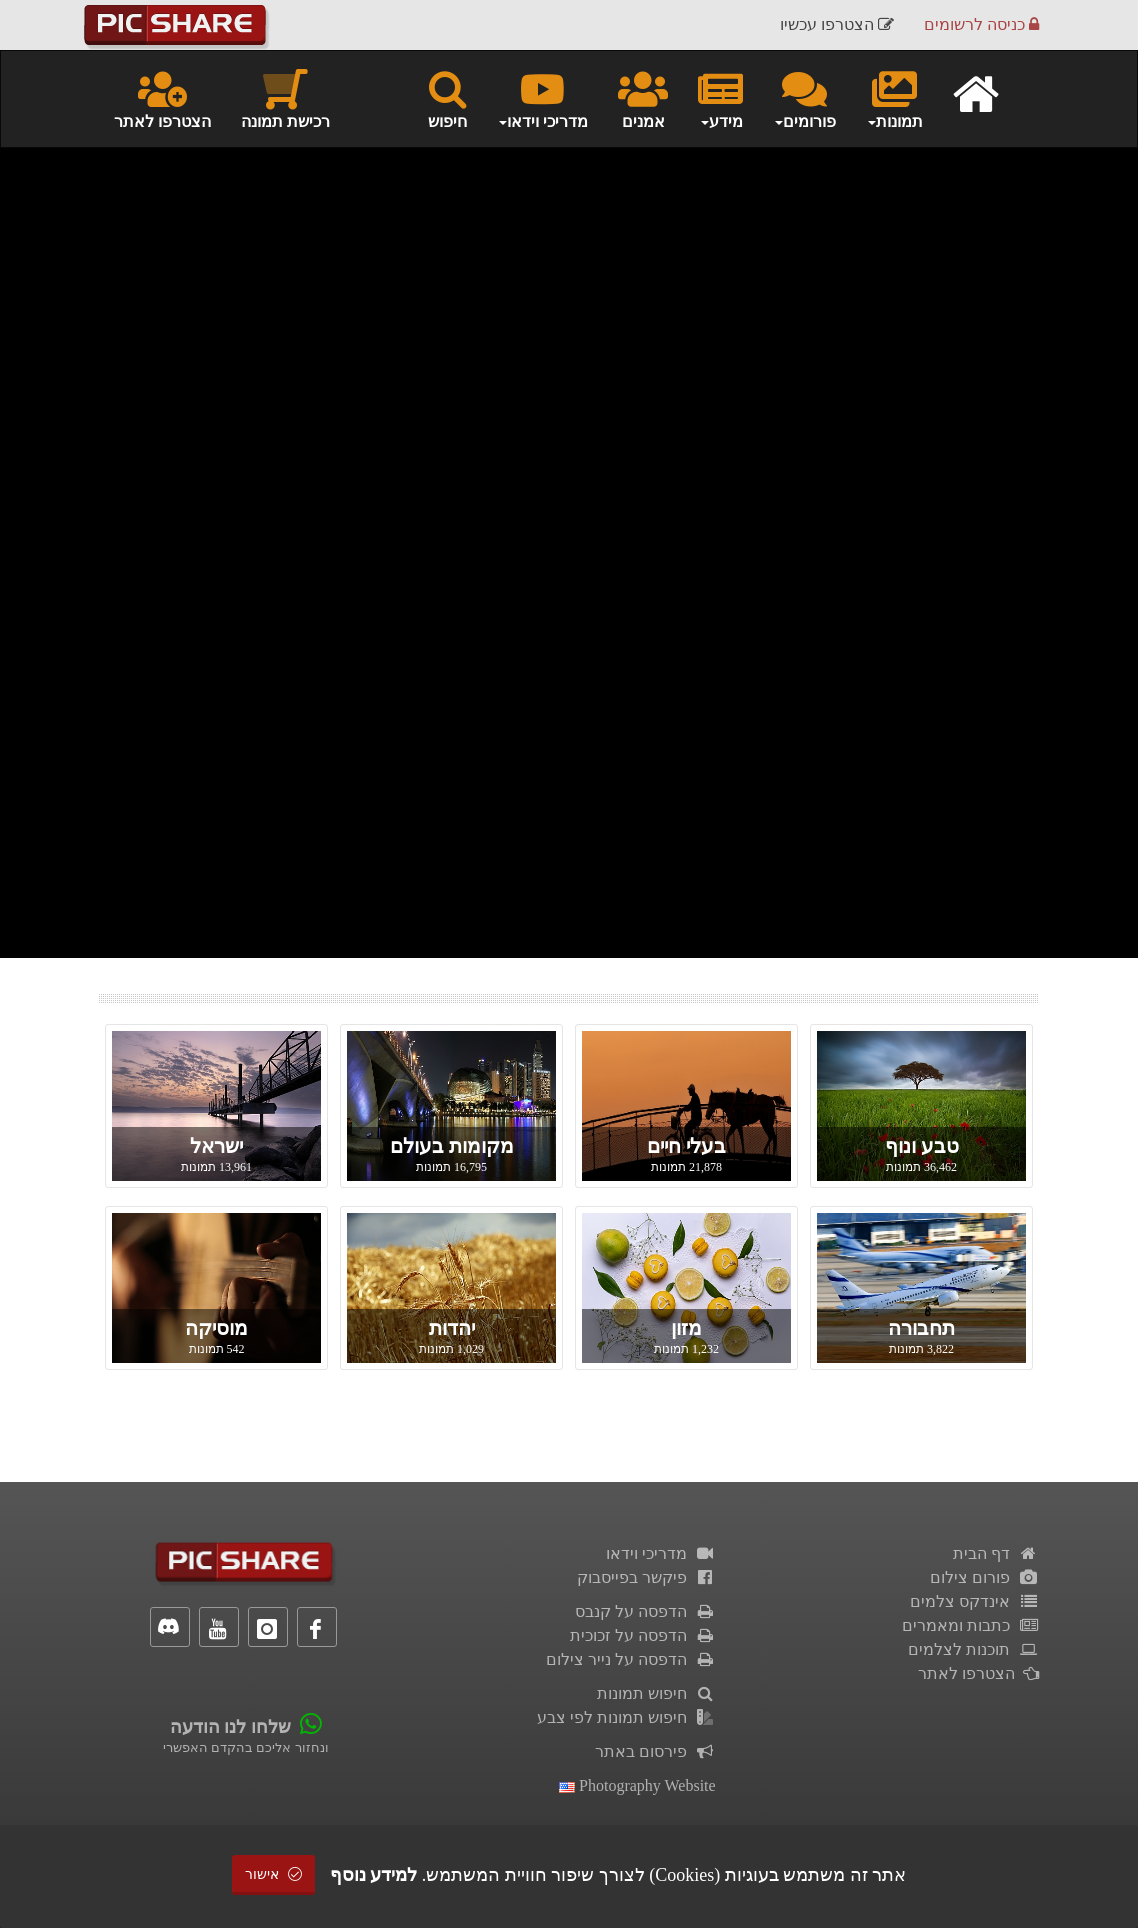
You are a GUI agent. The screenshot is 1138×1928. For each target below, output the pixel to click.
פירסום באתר (655, 1751)
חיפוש (447, 98)
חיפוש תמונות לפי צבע (626, 1717)
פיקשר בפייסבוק (646, 1577)
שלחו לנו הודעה (230, 1727)
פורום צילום (984, 1577)
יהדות (452, 1328)
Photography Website (637, 1785)
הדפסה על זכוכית (643, 1635)
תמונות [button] (894, 98)
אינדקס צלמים (974, 1601)
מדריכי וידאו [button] (542, 98)
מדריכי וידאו (661, 1553)
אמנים (643, 98)
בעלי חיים (686, 1146)
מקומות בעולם (452, 1146)
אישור (274, 1874)
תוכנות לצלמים (973, 1649)
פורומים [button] (804, 98)
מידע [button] (720, 98)
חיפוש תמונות (656, 1693)
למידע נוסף (374, 1875)
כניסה (981, 24)
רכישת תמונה (285, 98)
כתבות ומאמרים (970, 1625)
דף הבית (996, 1553)
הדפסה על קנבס (645, 1611)
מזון (686, 1328)
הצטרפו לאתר (162, 98)
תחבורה (921, 1328)
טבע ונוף (922, 1146)
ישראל (216, 1146)
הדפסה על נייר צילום (631, 1659)
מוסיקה (216, 1328)
